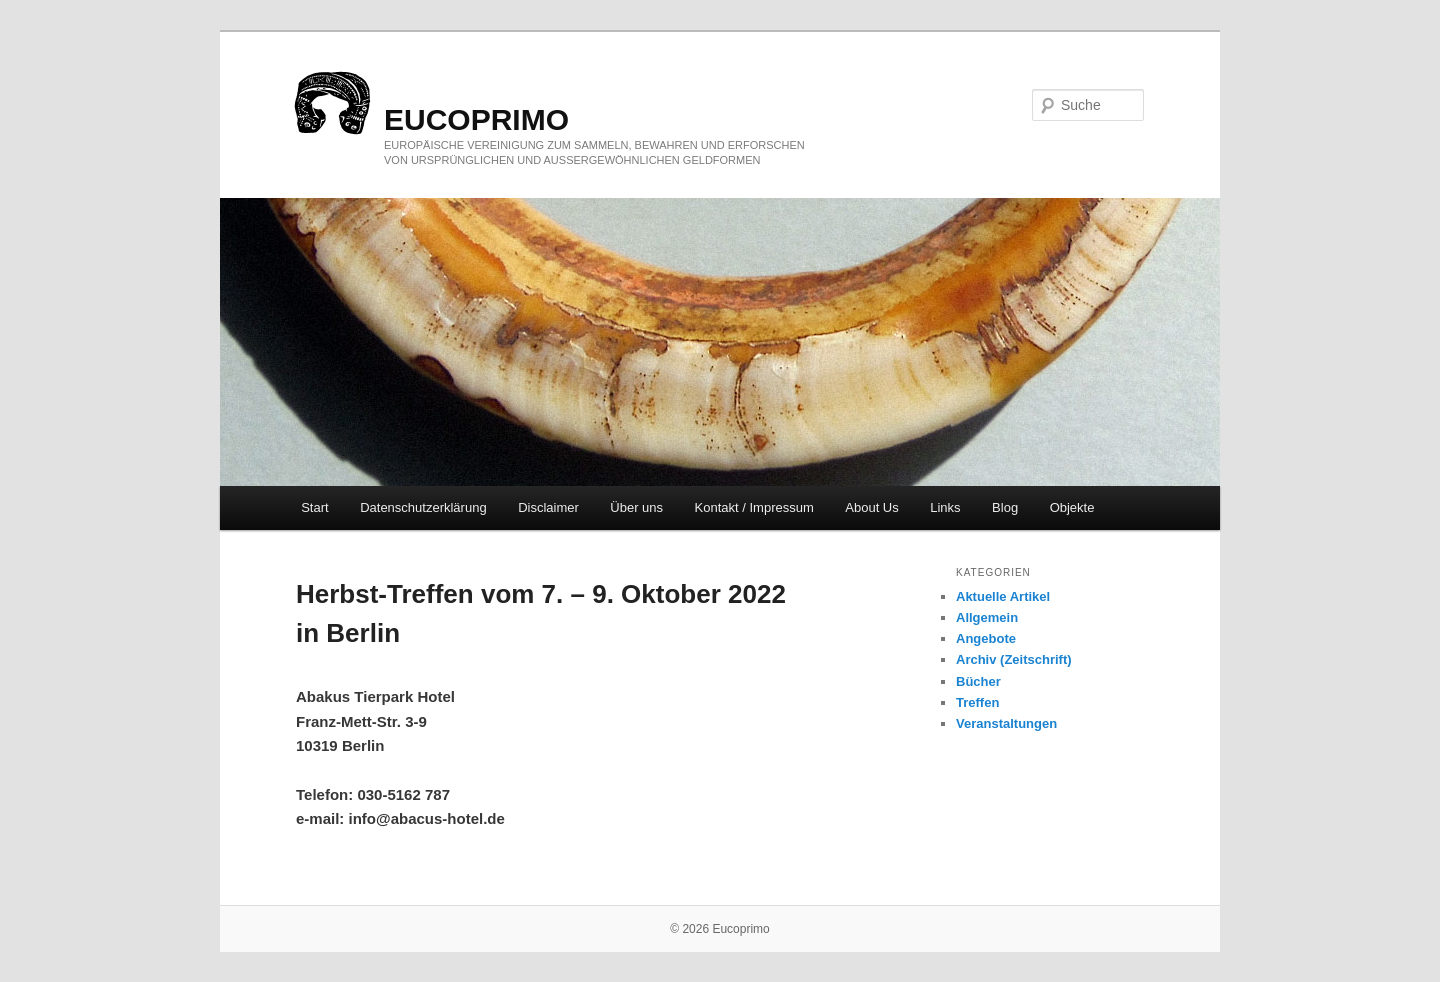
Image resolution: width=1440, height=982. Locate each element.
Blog (1005, 507)
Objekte (1072, 507)
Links (945, 507)
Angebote (986, 638)
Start (314, 507)
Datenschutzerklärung (423, 507)
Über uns (636, 507)
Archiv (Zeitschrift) (1014, 659)
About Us (871, 507)
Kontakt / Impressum (754, 507)
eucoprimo (476, 119)
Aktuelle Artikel (1003, 596)
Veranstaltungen (1006, 723)
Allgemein (987, 617)
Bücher (978, 681)
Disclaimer (548, 507)
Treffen (977, 702)
